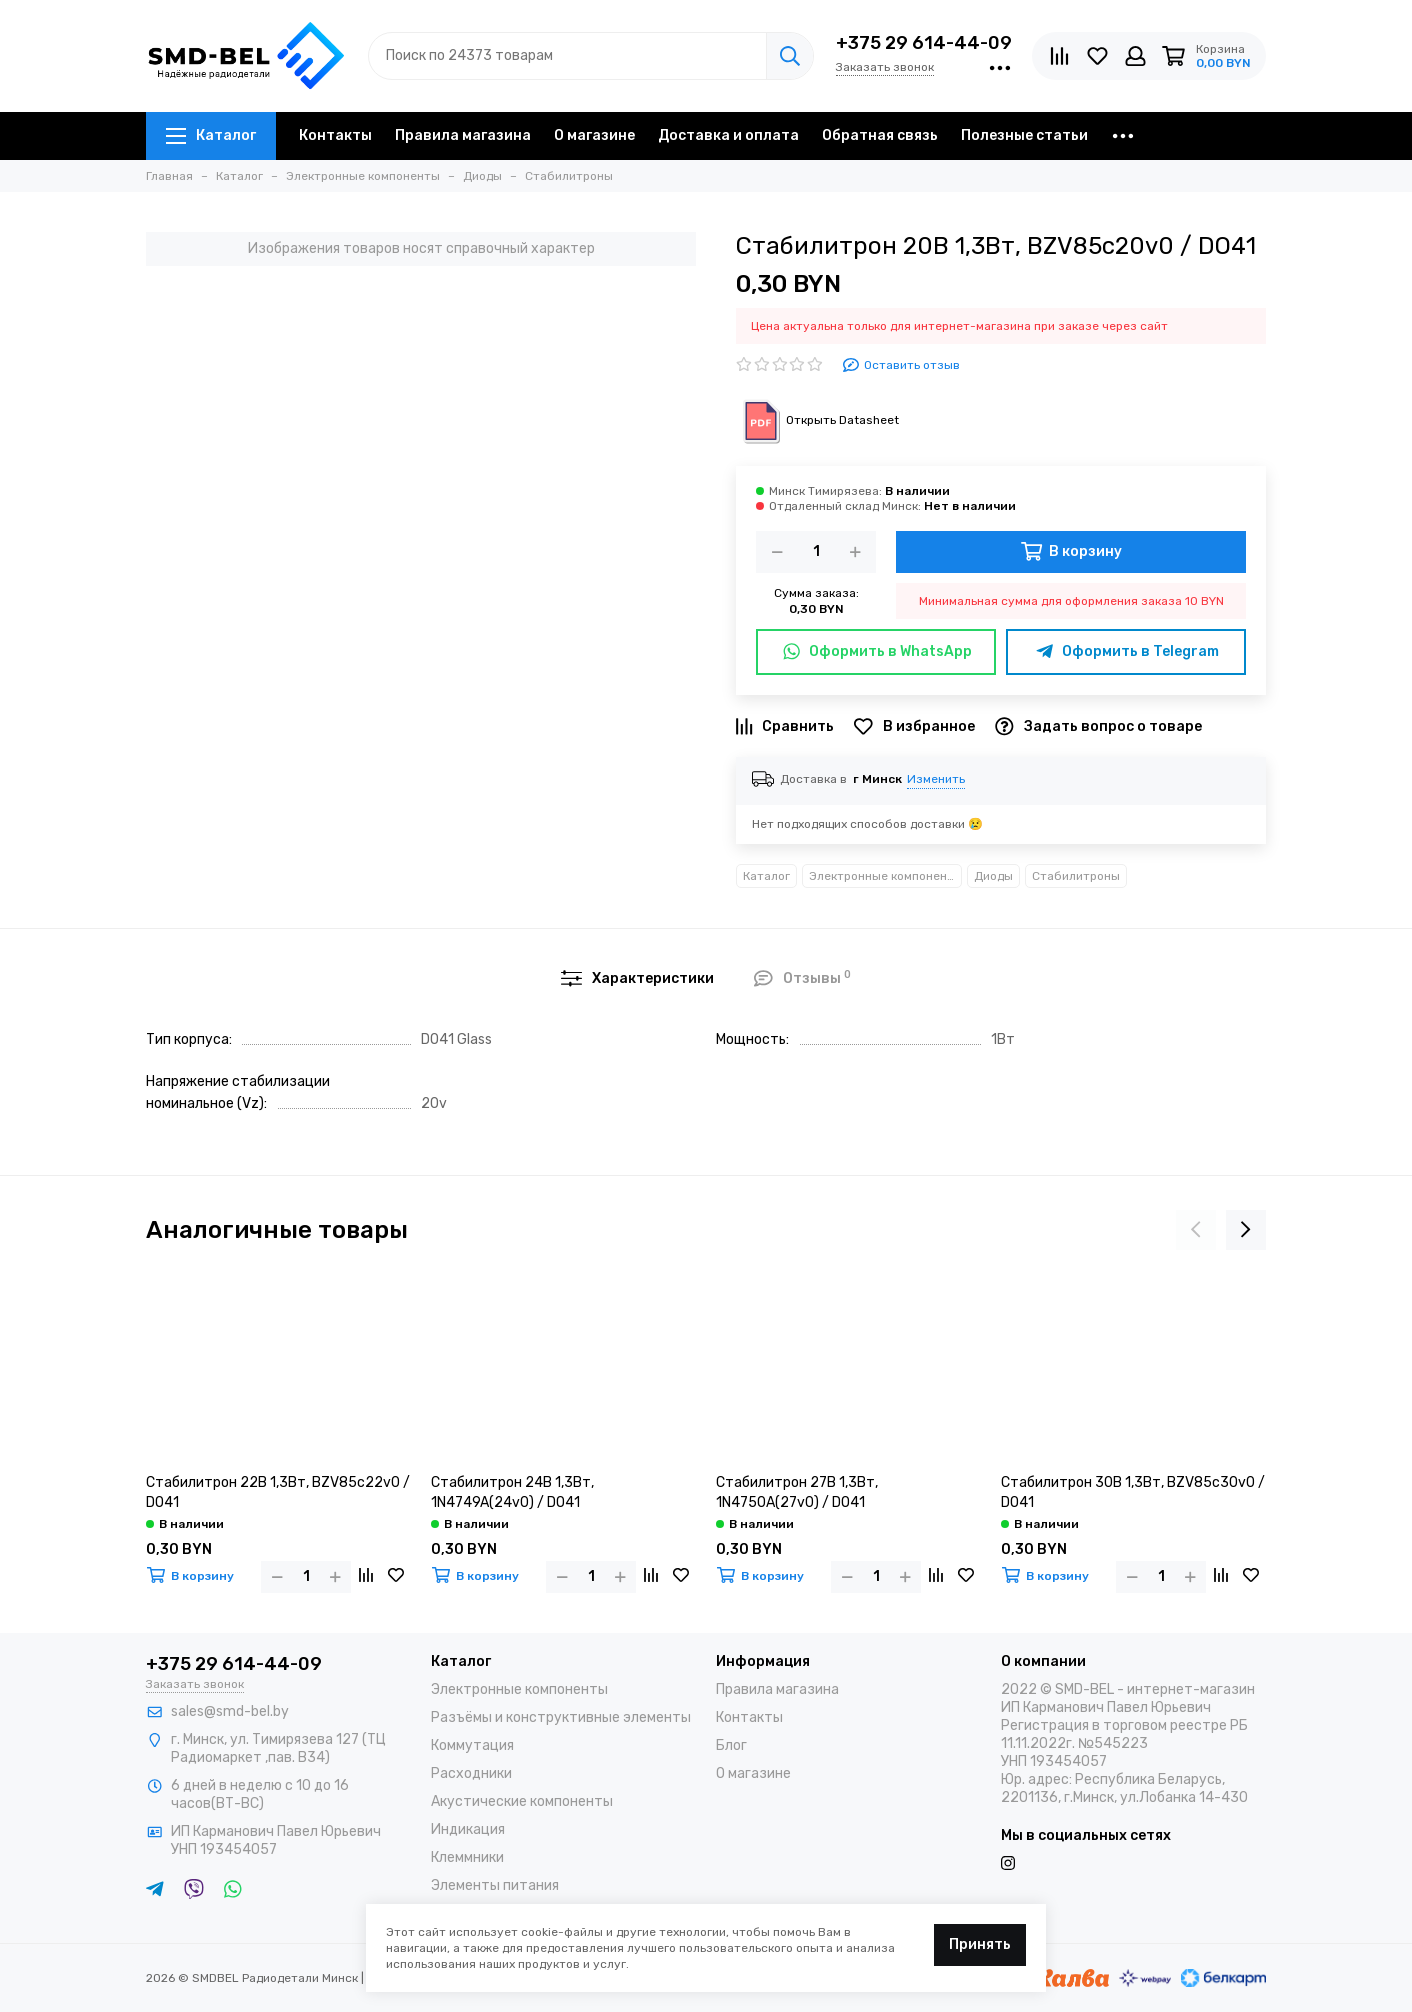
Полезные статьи (1024, 135)
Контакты (335, 135)
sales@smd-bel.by (230, 1711)
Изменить (936, 779)
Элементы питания (495, 1885)
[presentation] (1196, 1230)
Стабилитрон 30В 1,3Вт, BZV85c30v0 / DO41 (1133, 1492)
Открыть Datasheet (817, 420)
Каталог (211, 135)
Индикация (468, 1829)
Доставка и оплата (728, 135)
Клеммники (467, 1857)
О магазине (594, 135)
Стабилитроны (1076, 876)
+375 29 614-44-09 (924, 43)
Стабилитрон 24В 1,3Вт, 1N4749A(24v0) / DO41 (512, 1492)
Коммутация (472, 1745)
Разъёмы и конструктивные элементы (561, 1717)
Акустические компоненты (522, 1801)
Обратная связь (880, 135)
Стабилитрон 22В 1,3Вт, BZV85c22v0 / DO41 (278, 1492)
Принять (980, 1944)
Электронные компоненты (885, 876)
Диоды (993, 876)
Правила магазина (463, 135)
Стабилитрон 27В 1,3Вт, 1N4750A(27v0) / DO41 (797, 1492)
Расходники (471, 1773)
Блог (731, 1745)
